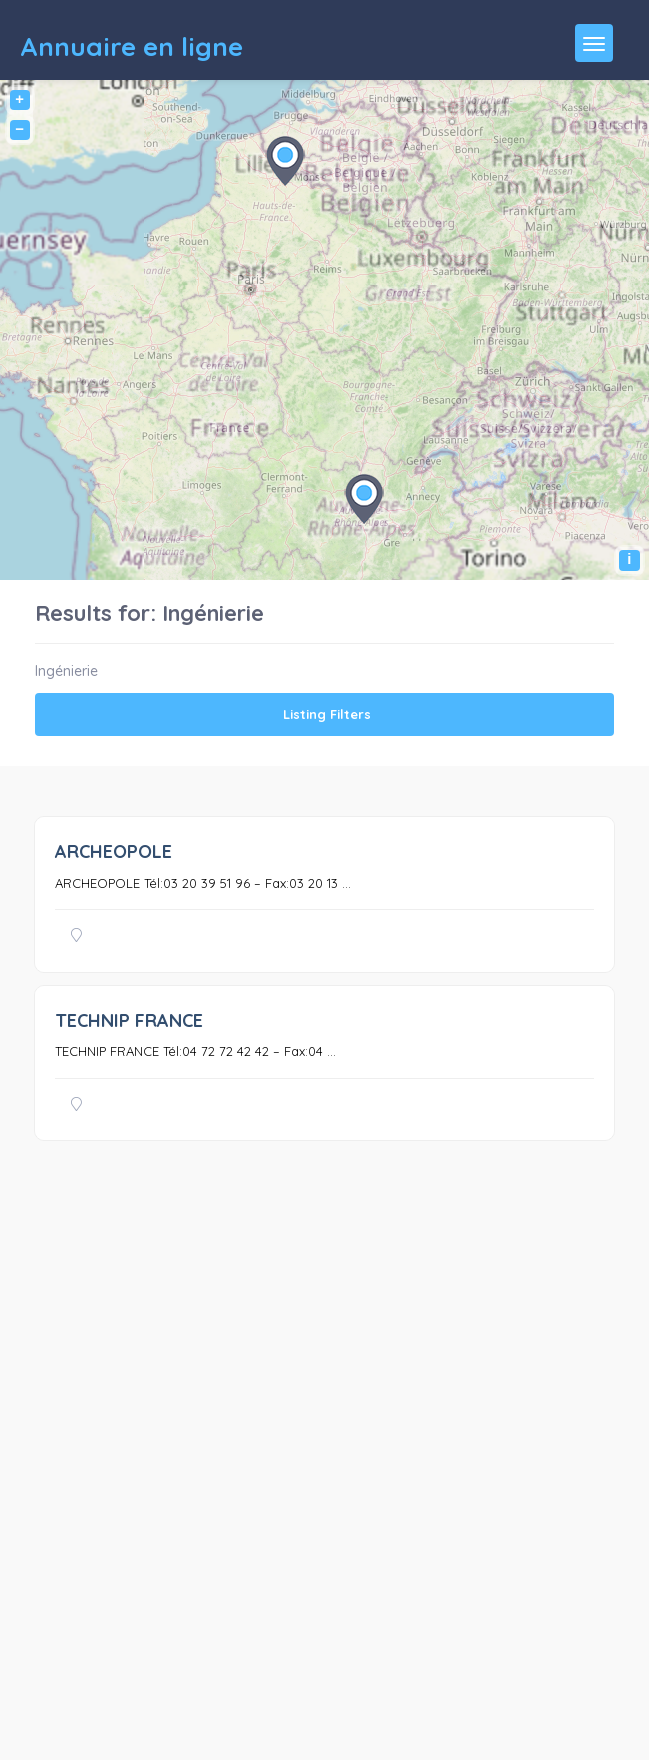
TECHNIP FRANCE (129, 1020)
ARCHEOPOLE (113, 851)
